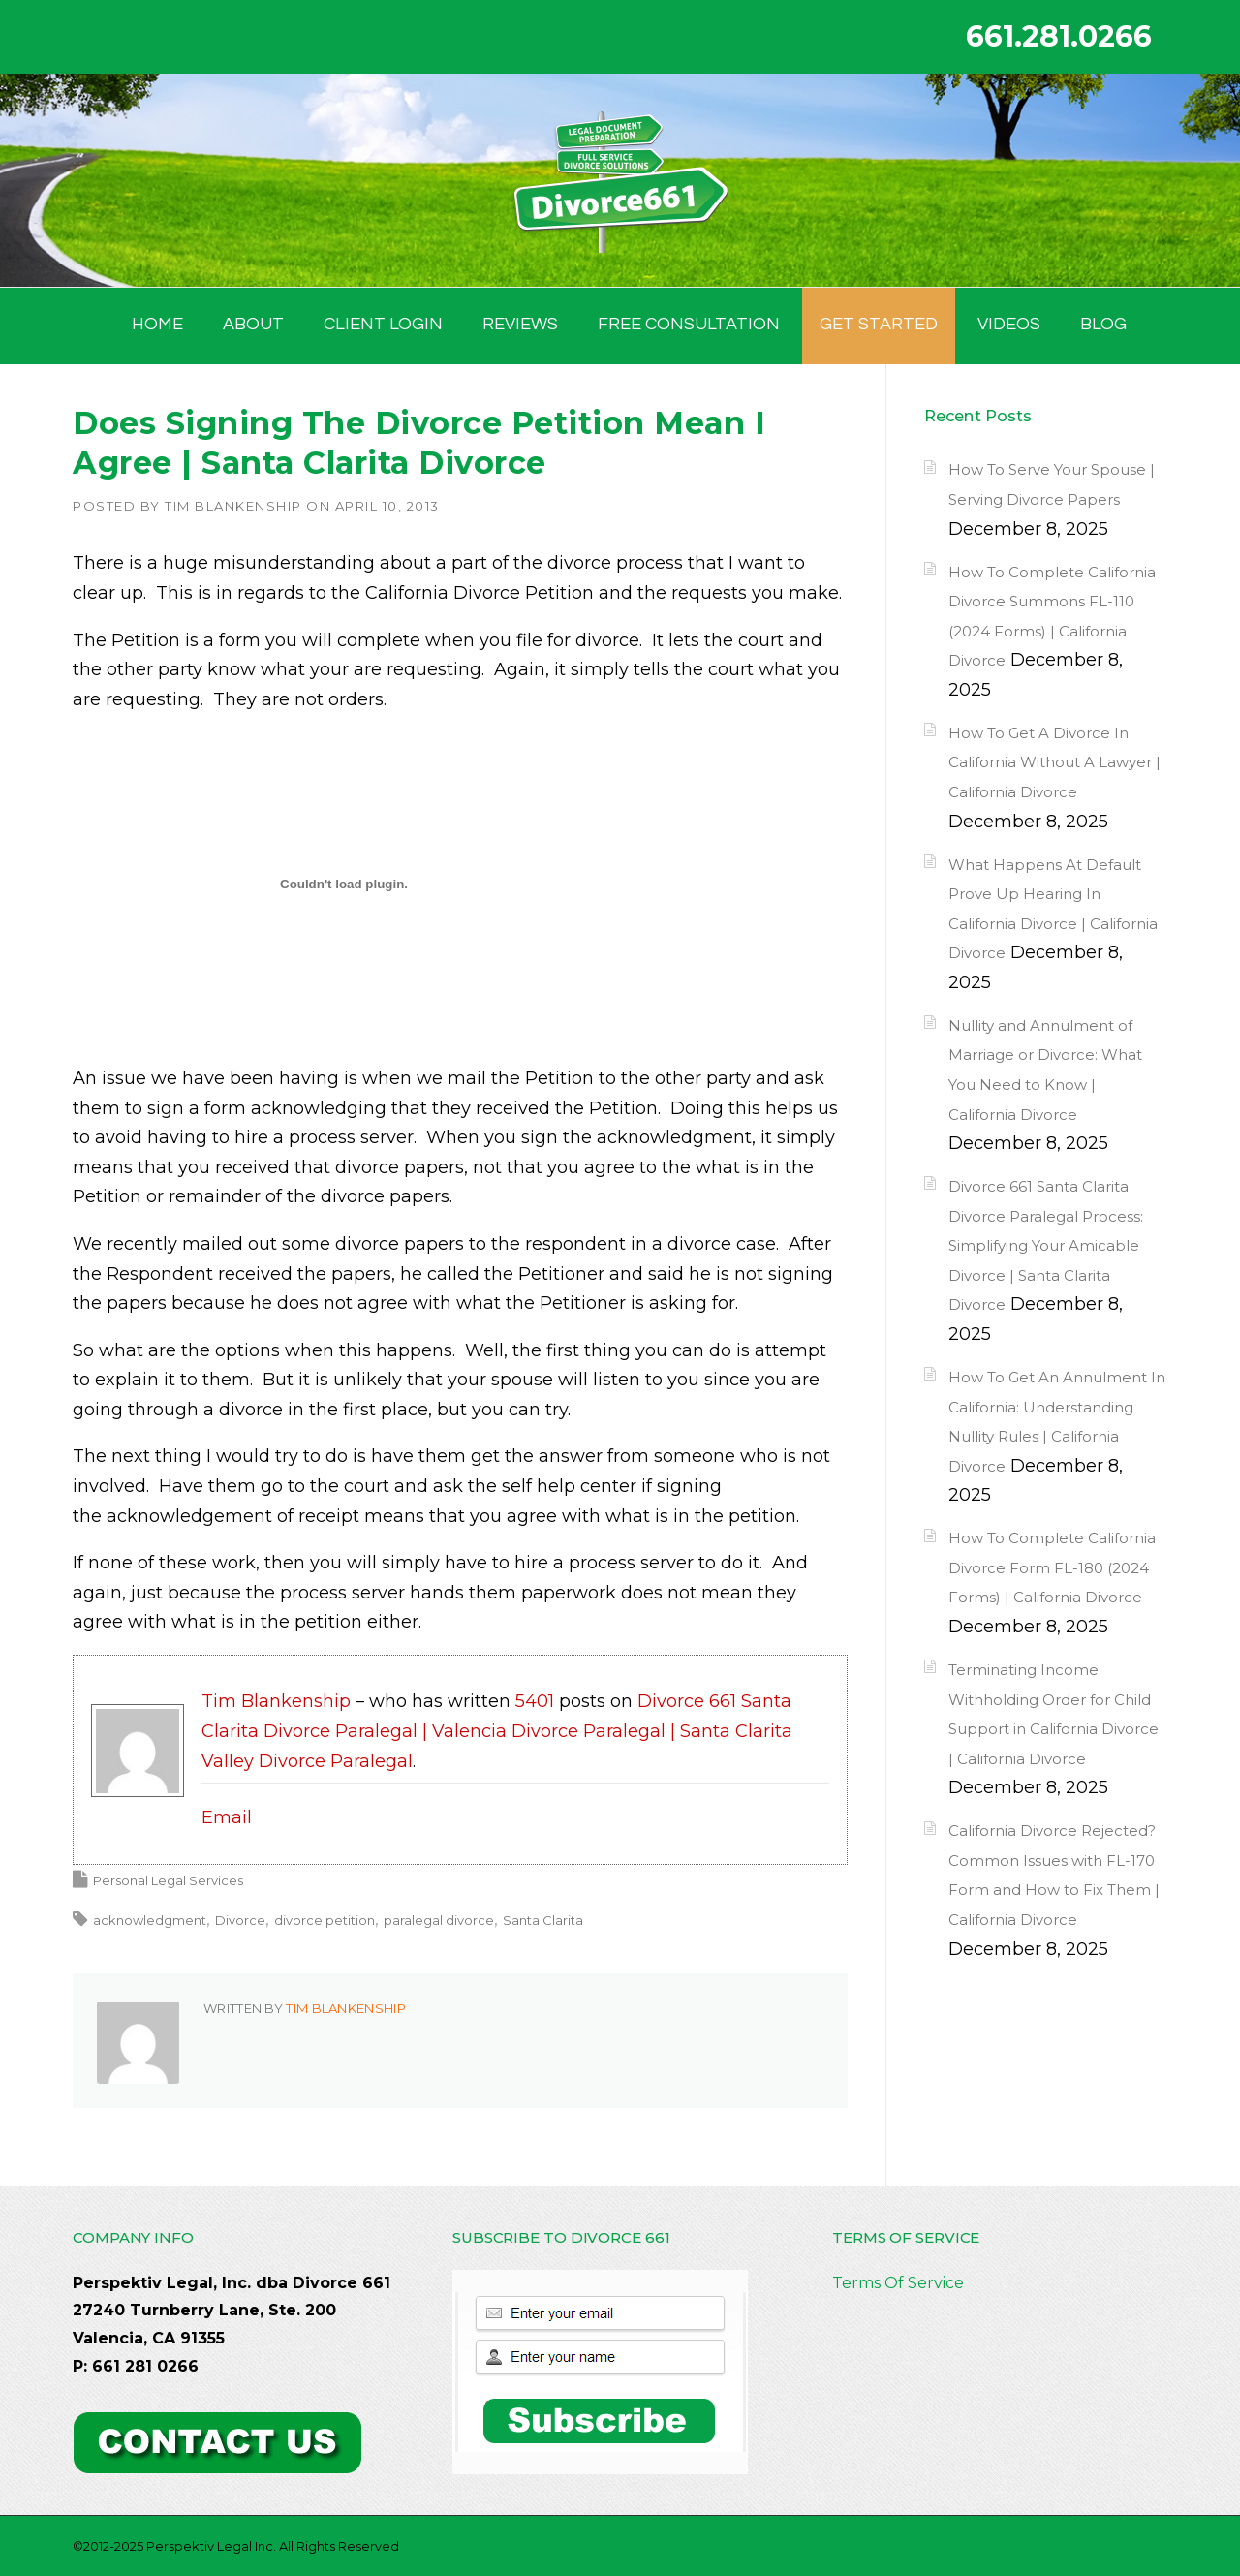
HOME (157, 324)
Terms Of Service (898, 2283)
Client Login (383, 324)
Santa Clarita (543, 1920)
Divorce (240, 1920)
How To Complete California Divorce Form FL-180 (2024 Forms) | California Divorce (1052, 1567)
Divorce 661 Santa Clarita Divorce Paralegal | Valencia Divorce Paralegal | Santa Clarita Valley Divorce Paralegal (497, 1731)
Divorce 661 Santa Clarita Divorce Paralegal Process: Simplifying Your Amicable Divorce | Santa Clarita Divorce (1045, 1245)
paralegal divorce (439, 1920)
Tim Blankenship (233, 505)
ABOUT (253, 324)
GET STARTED (879, 324)
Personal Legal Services (168, 1880)
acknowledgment (149, 1920)
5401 (534, 1701)
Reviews (520, 324)
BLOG (1103, 324)
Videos (1008, 324)
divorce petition (324, 1920)
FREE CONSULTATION (689, 324)
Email (227, 1817)
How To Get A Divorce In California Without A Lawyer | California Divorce (1054, 762)
